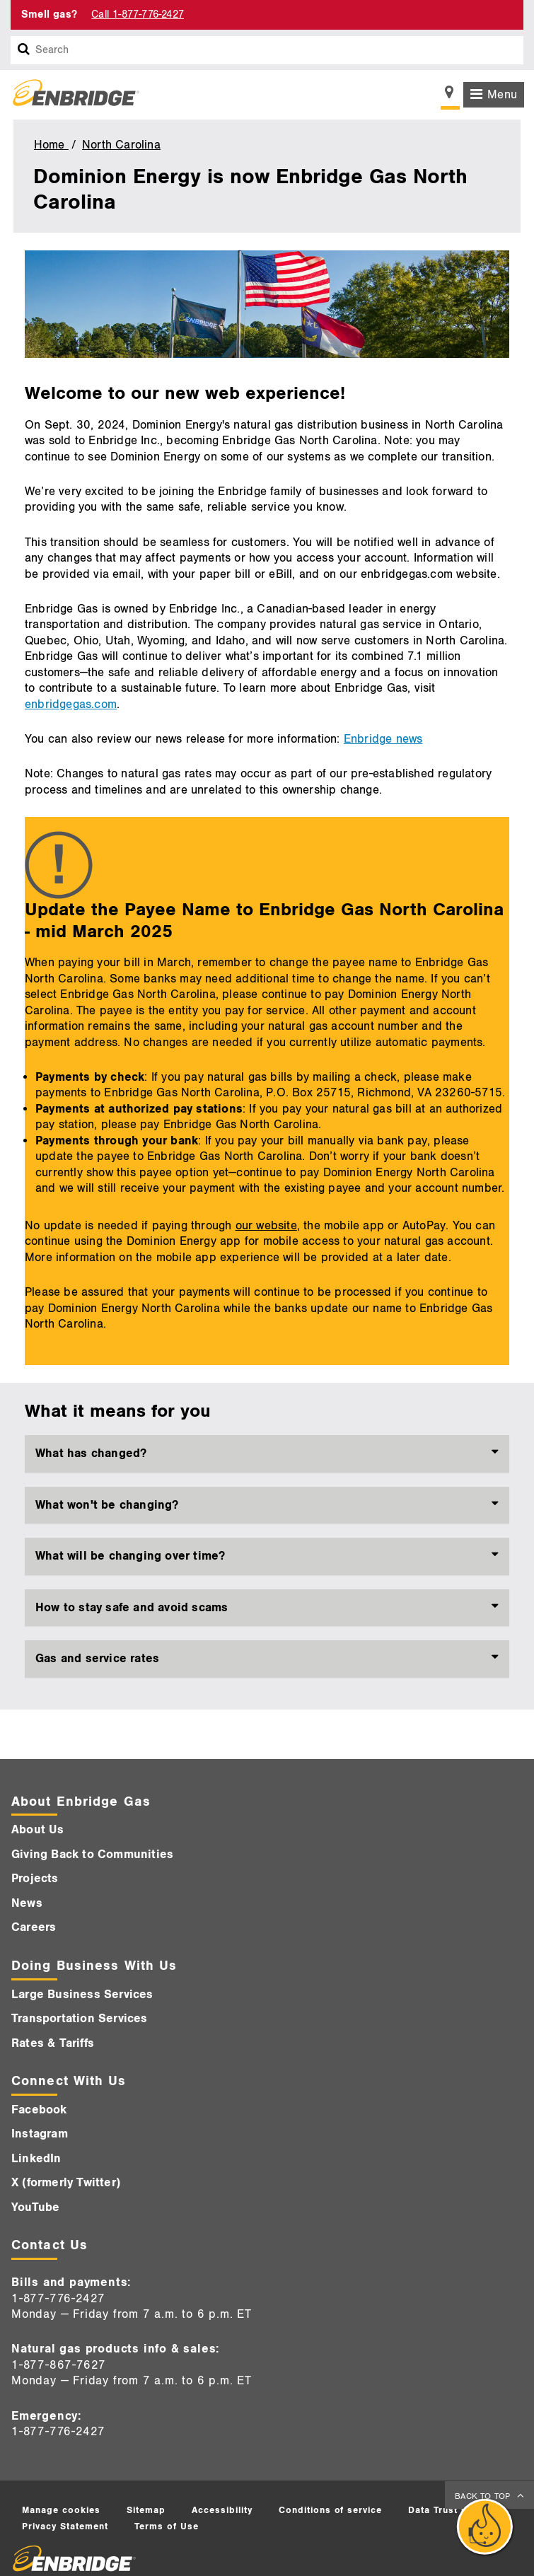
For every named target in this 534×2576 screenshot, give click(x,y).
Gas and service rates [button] (97, 1659)
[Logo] (70, 95)
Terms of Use (166, 2526)
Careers (33, 1927)
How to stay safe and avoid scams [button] (131, 1608)
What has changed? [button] (90, 1453)
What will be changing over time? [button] (130, 1556)
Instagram (39, 2134)
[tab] (267, 1454)
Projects (35, 1879)
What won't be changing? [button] (107, 1505)
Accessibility (222, 2510)
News (26, 1903)
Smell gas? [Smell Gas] (49, 14)
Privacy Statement (65, 2526)
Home (51, 145)
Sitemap (146, 2510)
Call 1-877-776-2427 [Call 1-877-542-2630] (137, 14)
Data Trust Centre (450, 2510)
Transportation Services (79, 2019)
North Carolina (121, 145)
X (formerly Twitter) (65, 2183)
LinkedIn (36, 2159)
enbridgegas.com (71, 704)
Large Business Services (82, 1995)
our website (266, 1226)
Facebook (39, 2110)
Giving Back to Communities (92, 1854)
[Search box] (24, 50)
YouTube (35, 2207)
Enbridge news (383, 739)
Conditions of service (330, 2510)
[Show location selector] (450, 96)
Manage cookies (61, 2510)
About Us (37, 1830)
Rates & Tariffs (52, 2043)
